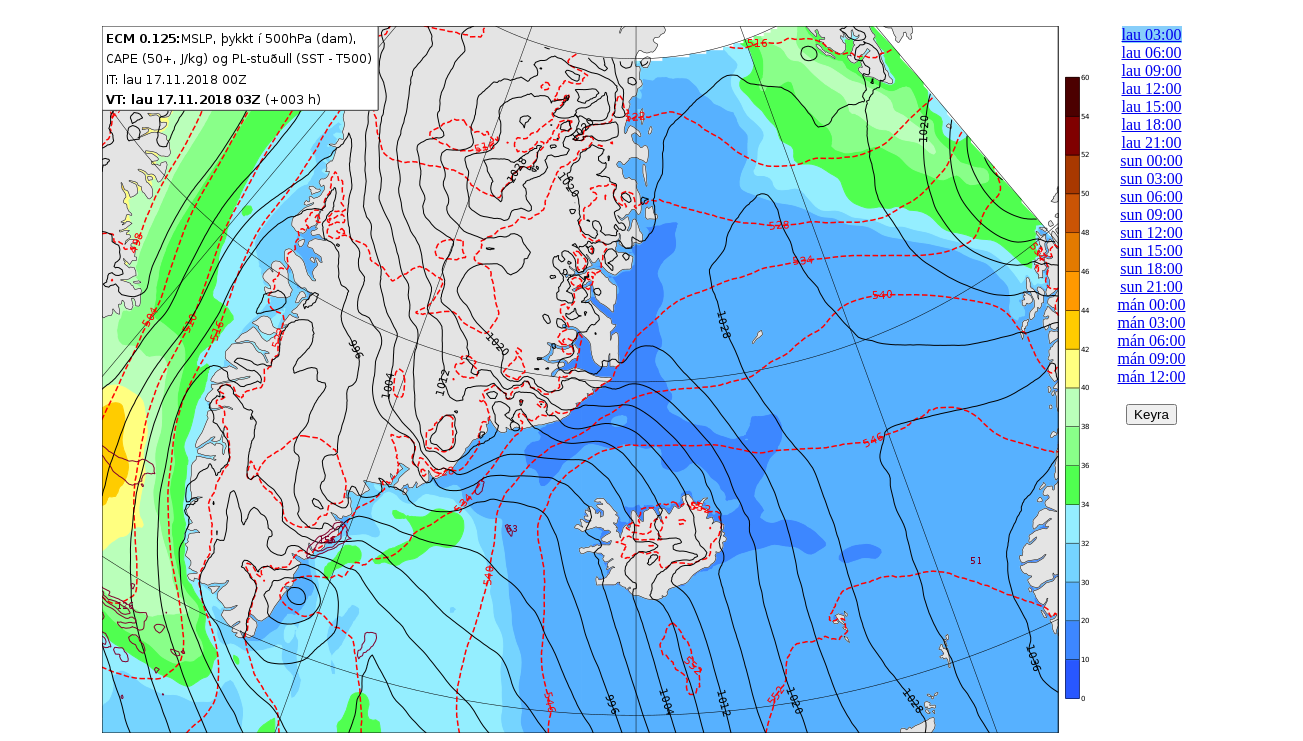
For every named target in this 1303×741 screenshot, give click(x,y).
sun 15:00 (1151, 250)
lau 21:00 (1152, 142)
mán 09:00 (1152, 358)
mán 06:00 (1152, 340)
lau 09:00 (1152, 70)
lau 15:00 (1152, 106)
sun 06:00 (1151, 196)
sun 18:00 (1151, 268)
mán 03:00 (1152, 322)
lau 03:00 (1152, 34)
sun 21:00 (1151, 286)
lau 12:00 (1152, 88)
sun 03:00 (1151, 178)
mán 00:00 (1152, 304)
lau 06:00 (1152, 52)
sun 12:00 (1151, 232)
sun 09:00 (1151, 214)
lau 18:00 (1152, 124)
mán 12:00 (1152, 376)
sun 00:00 (1151, 160)
